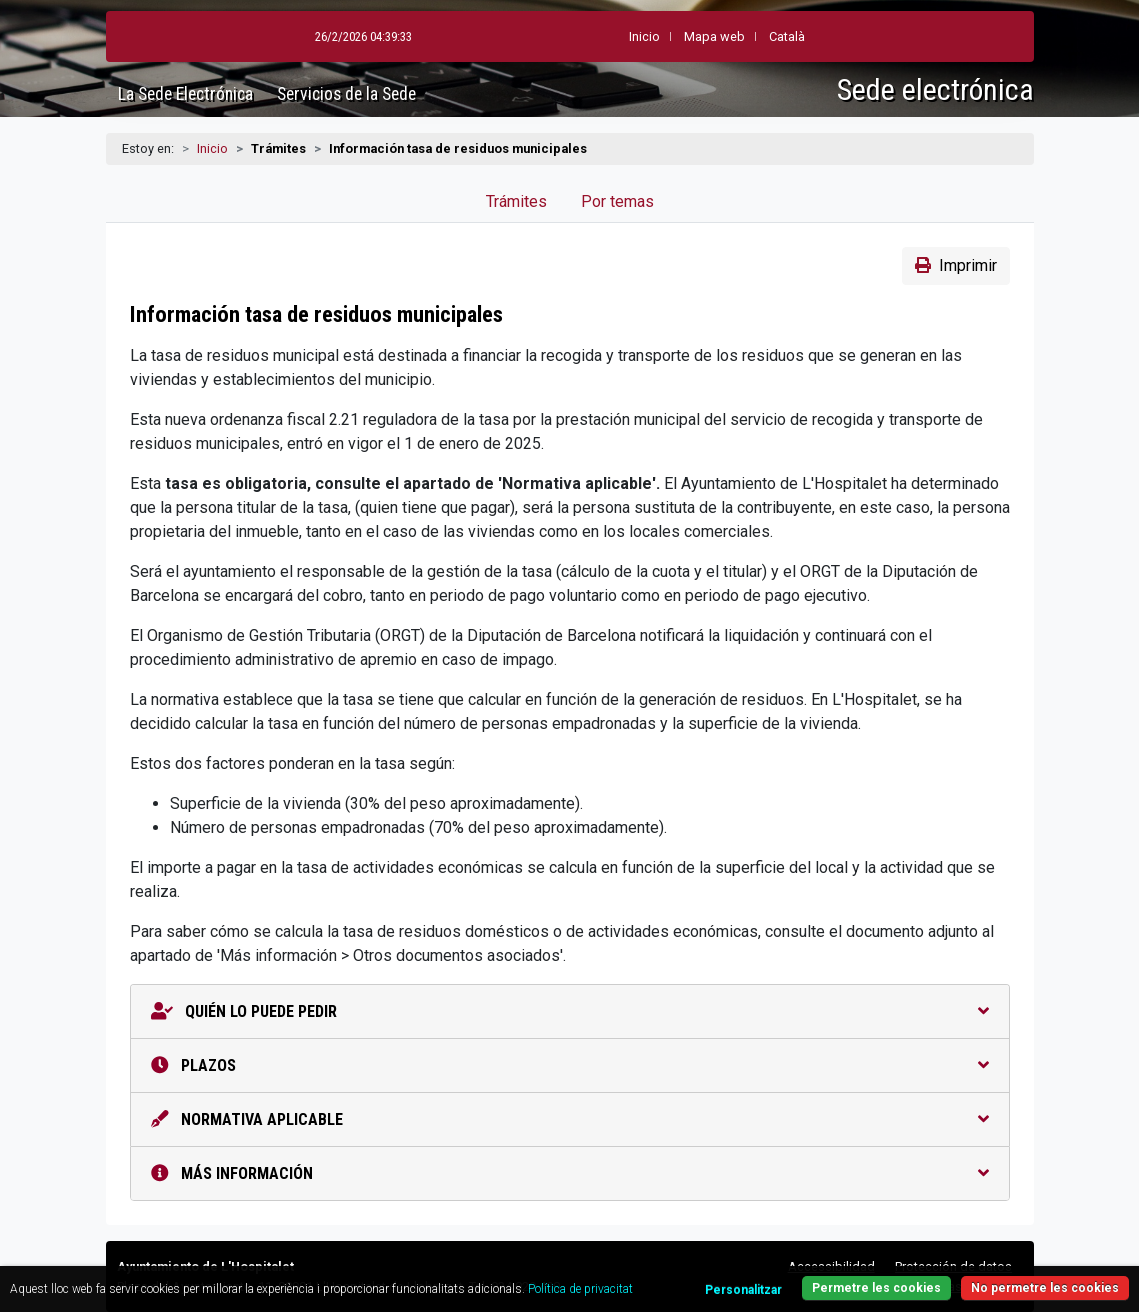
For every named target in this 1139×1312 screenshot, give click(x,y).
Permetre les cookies (876, 1288)
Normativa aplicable (570, 1119)
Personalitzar (743, 1290)
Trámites (516, 201)
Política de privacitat (580, 1289)
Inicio (212, 148)
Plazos (570, 1065)
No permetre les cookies (1045, 1288)
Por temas (617, 201)
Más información (570, 1173)
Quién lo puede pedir (570, 1011)
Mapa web (665, 36)
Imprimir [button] (956, 265)
